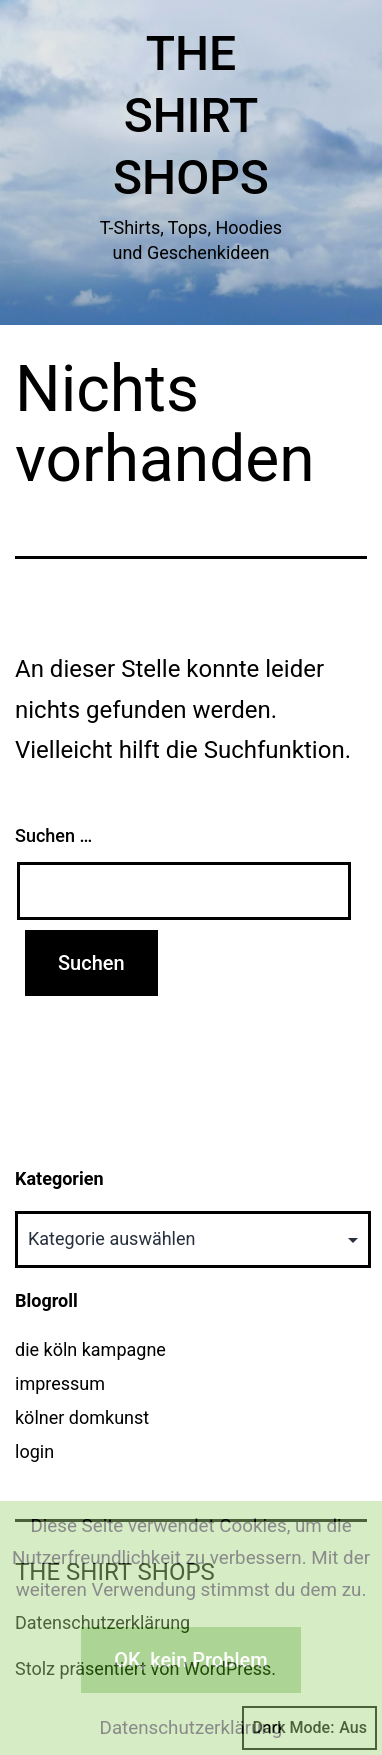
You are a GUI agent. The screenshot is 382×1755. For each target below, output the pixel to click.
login (34, 1451)
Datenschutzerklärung (191, 1728)
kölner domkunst (82, 1417)
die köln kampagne (90, 1349)
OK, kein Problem (190, 1660)
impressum (60, 1383)
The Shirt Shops (191, 116)
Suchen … (53, 835)
